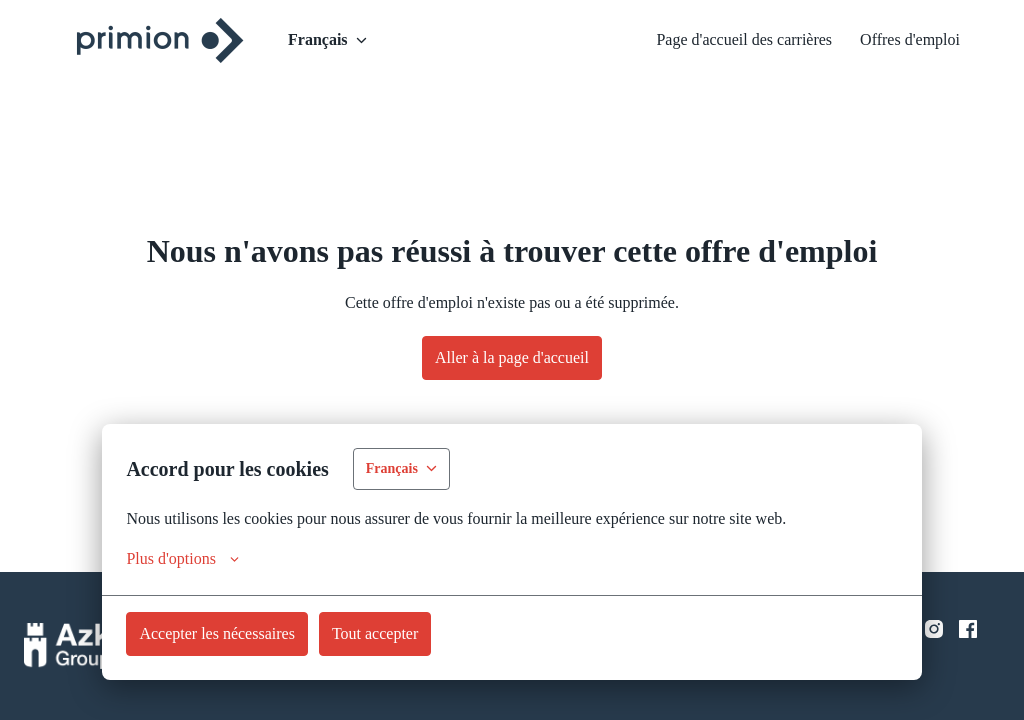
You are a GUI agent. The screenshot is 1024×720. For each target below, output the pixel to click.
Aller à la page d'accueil (512, 357)
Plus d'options (191, 559)
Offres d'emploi (902, 40)
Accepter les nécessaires (231, 633)
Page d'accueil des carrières (711, 40)
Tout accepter (413, 633)
